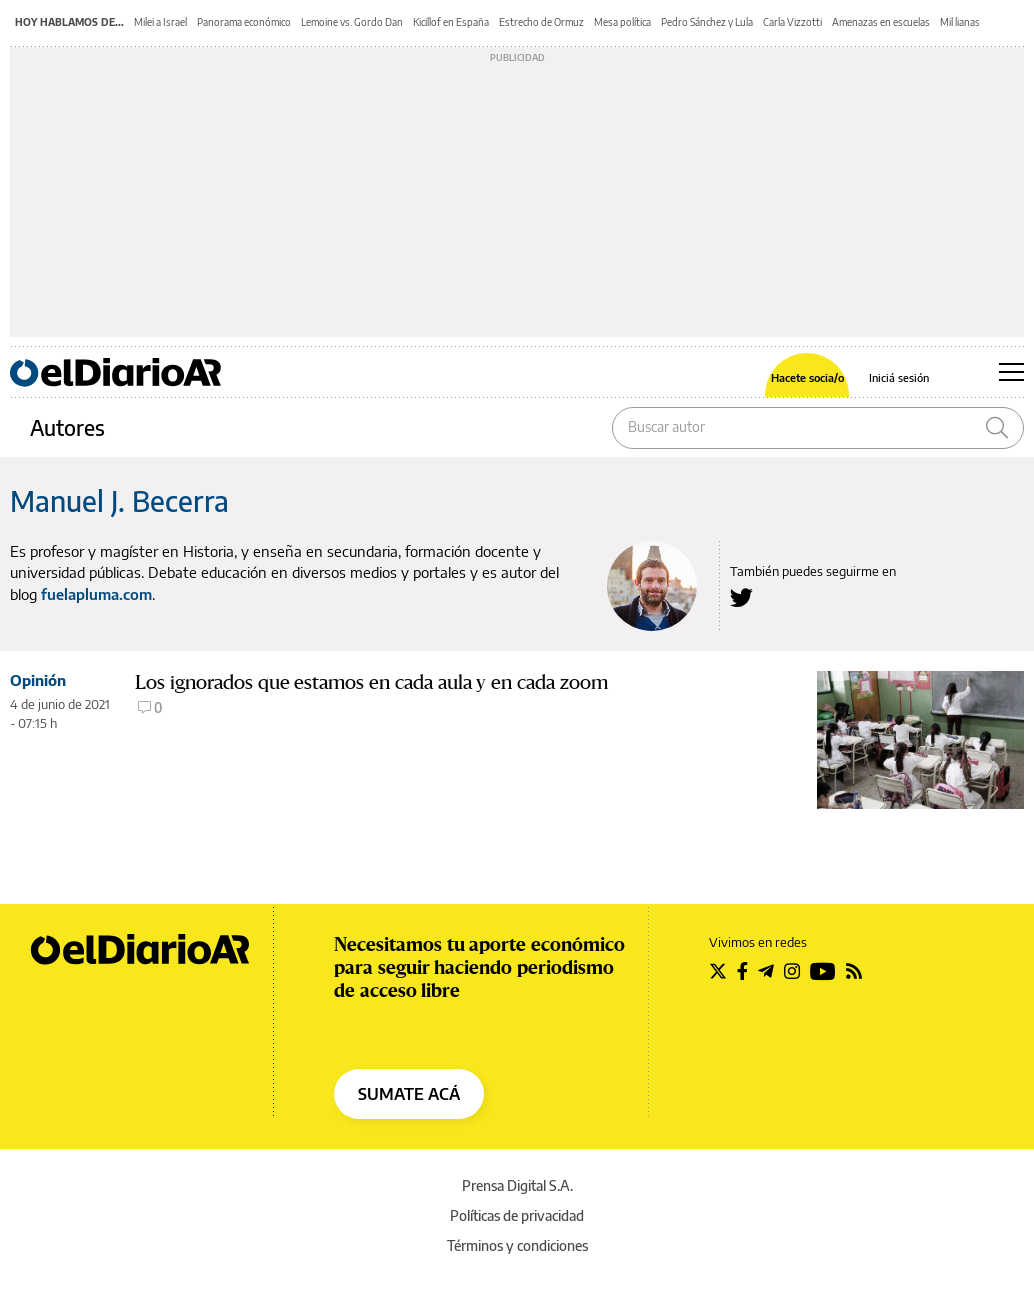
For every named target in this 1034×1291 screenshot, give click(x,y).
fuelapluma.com (96, 594)
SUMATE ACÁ (409, 1094)
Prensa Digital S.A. (517, 1185)
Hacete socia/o (807, 377)
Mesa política (622, 22)
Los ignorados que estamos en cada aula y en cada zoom (371, 682)
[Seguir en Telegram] (766, 971)
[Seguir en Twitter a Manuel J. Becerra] (741, 597)
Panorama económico (244, 22)
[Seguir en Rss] (854, 971)
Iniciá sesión (899, 377)
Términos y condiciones (517, 1245)
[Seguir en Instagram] (792, 971)
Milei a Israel (160, 22)
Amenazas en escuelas (881, 22)
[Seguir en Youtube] (823, 971)
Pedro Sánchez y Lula (707, 22)
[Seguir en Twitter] (718, 971)
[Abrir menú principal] (1011, 372)
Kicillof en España (451, 22)
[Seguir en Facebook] (742, 971)
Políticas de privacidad (517, 1215)
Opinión (38, 680)
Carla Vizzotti (792, 22)
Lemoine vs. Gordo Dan (352, 22)
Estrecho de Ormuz (541, 22)
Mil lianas (960, 22)
